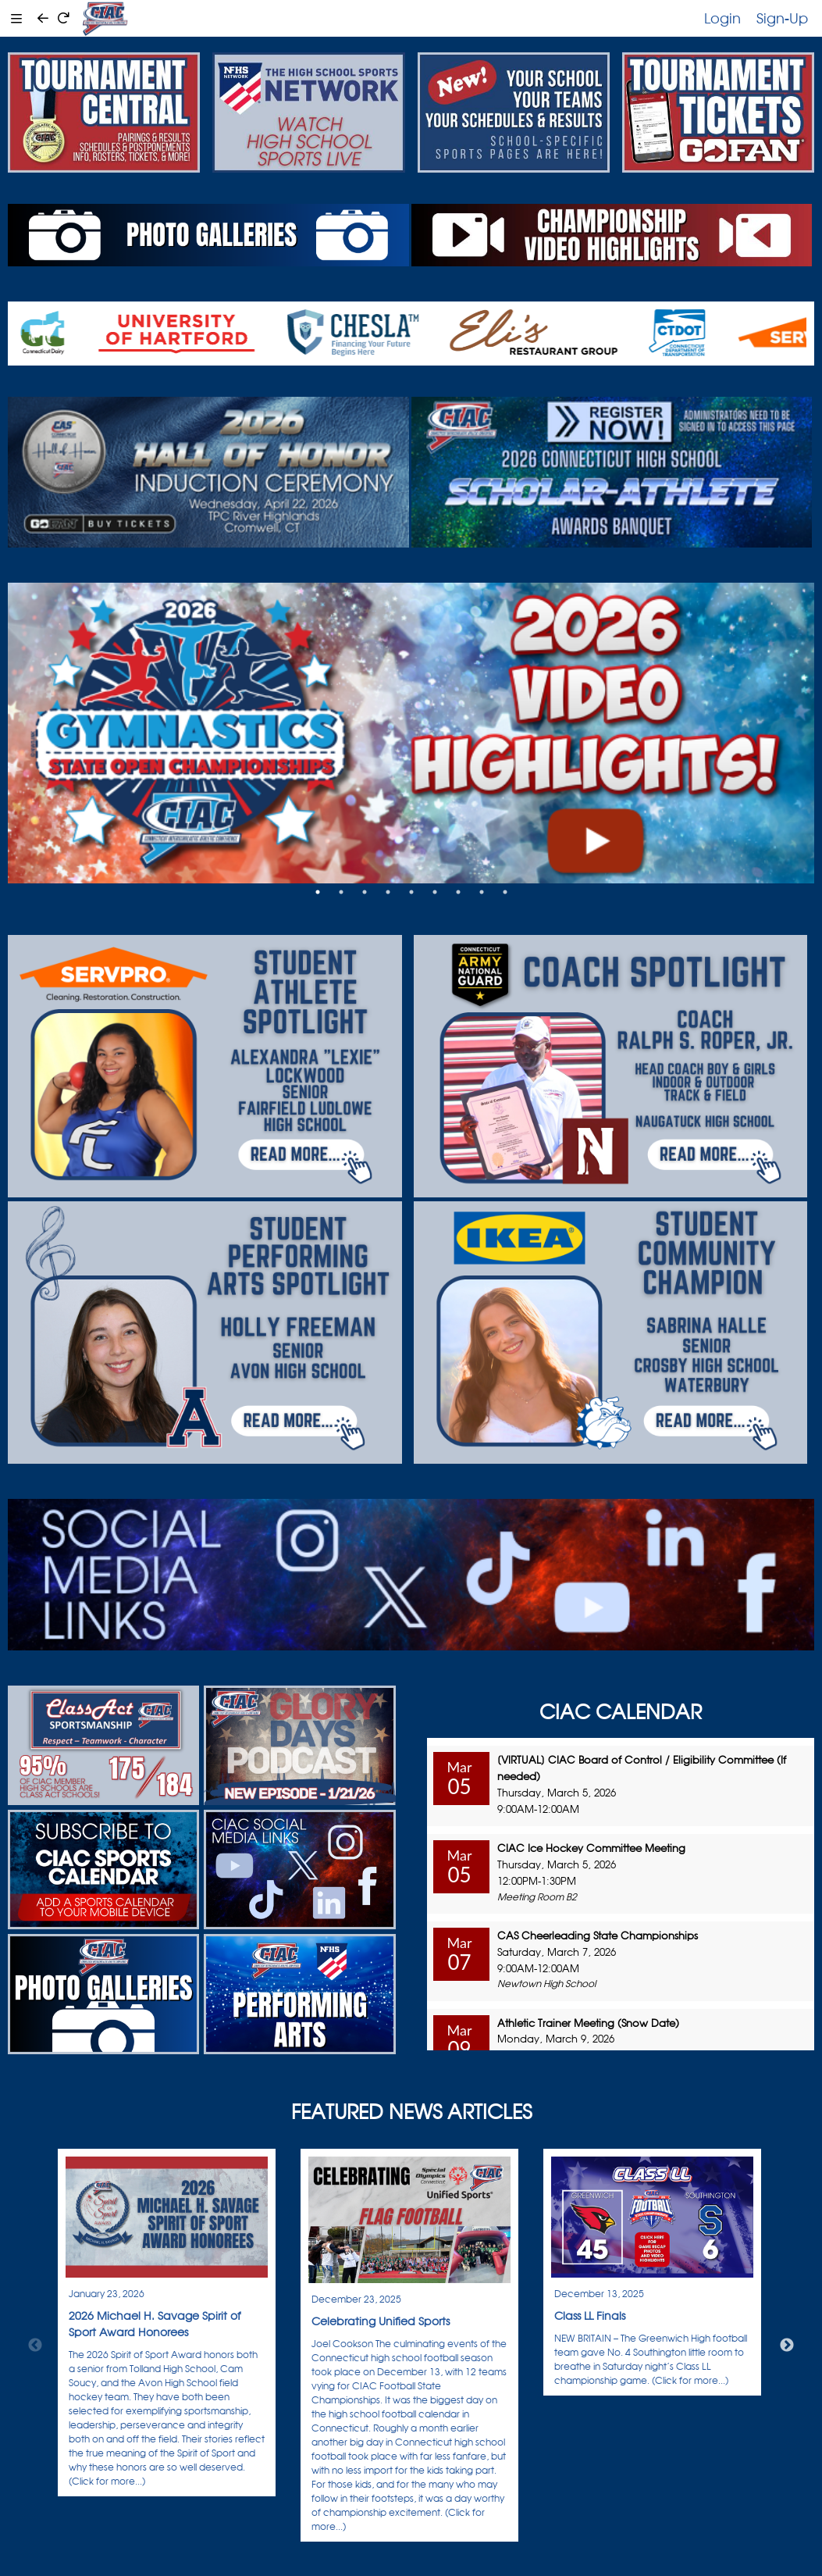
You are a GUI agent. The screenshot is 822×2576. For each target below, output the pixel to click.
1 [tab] (318, 892)
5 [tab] (411, 892)
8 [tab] (481, 892)
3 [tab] (364, 892)
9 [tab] (505, 892)
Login (722, 18)
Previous (35, 2345)
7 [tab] (458, 892)
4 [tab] (388, 892)
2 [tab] (341, 892)
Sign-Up (782, 18)
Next (787, 2345)
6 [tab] (435, 892)
